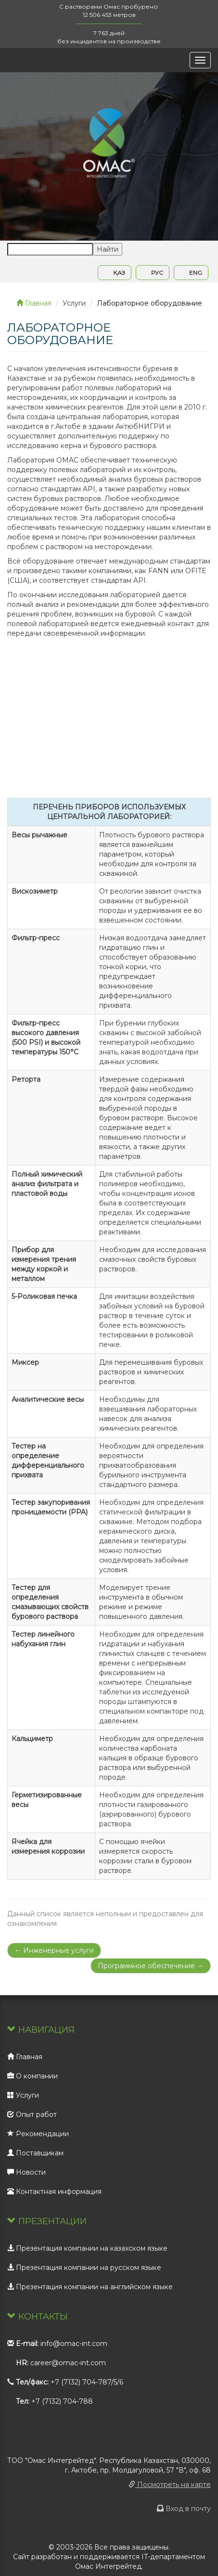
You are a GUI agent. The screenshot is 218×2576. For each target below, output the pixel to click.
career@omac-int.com (68, 2362)
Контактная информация (54, 2191)
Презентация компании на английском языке (90, 2286)
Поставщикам (35, 2153)
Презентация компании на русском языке (84, 2267)
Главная (33, 303)
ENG (191, 272)
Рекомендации (38, 2133)
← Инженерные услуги (54, 1950)
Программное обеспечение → (151, 1965)
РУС (152, 272)
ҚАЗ (114, 272)
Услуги (23, 2095)
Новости (26, 2172)
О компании (32, 2076)
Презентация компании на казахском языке (87, 2248)
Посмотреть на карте (169, 2484)
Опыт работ (32, 2114)
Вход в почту (184, 2508)
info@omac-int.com (73, 2343)
